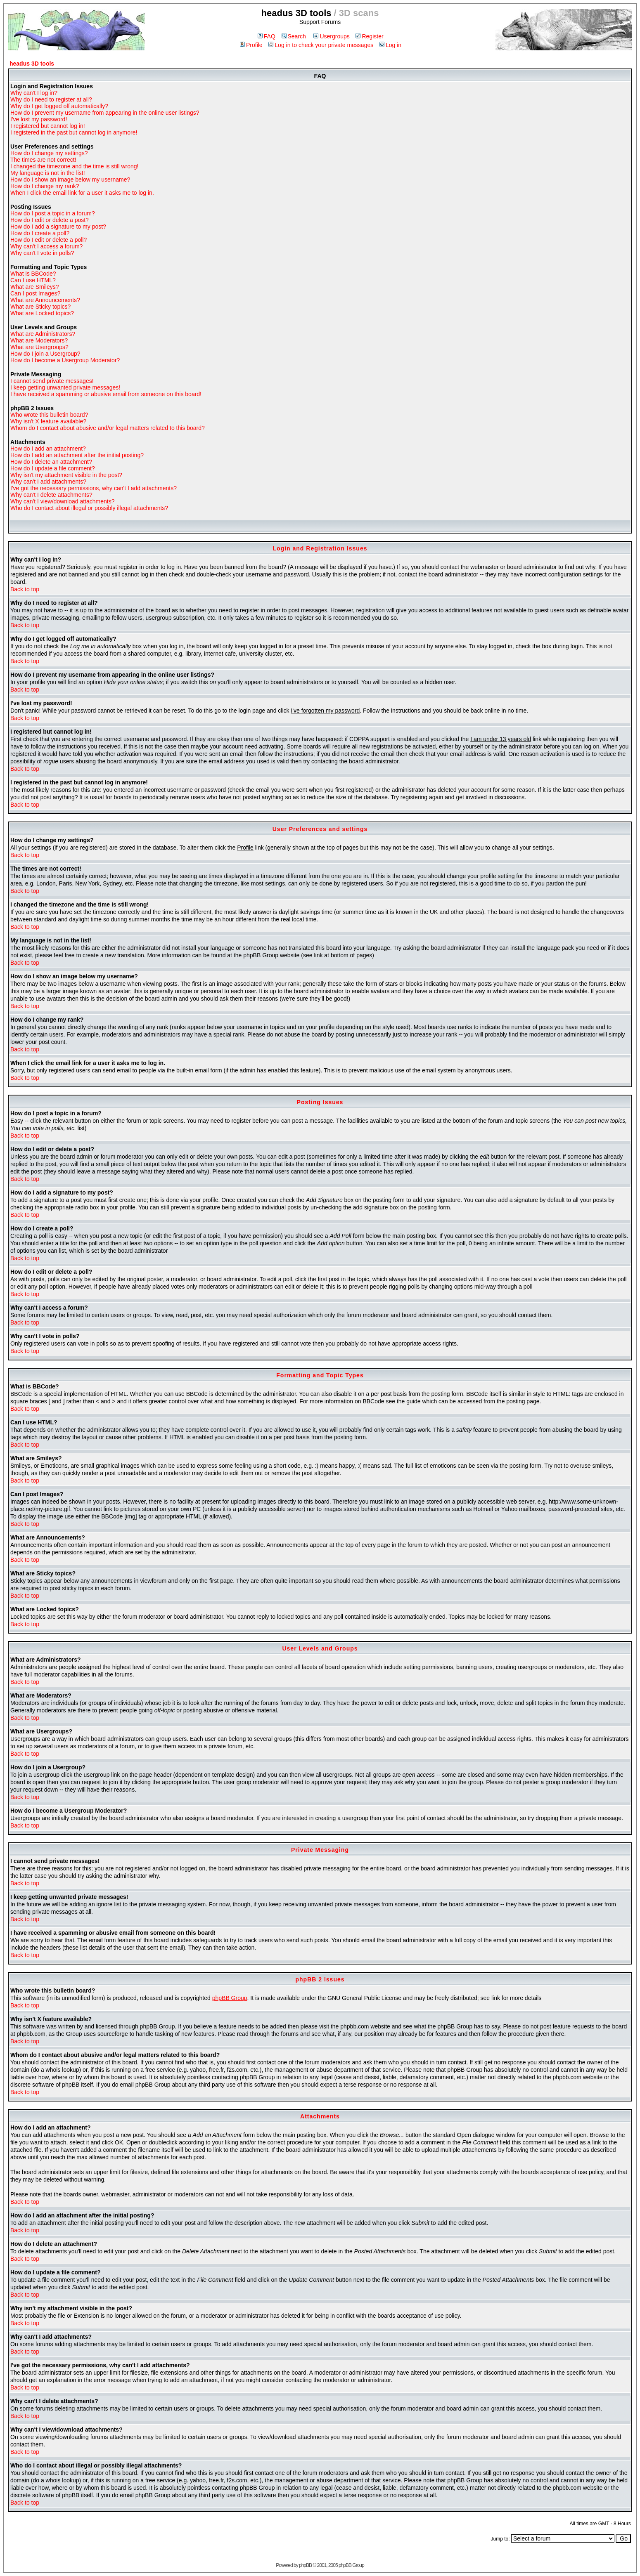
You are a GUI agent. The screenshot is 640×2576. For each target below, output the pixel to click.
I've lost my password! (38, 119)
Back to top (24, 589)
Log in (390, 45)
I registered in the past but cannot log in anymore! (73, 132)
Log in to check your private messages (320, 45)
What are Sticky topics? (40, 306)
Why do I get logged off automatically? (59, 106)
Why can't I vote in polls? (42, 253)
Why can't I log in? (33, 93)
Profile (251, 45)
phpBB (305, 2565)
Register (369, 36)
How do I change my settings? (49, 153)
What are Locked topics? (42, 313)
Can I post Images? (35, 293)
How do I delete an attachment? (51, 461)
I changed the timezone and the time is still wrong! (74, 166)
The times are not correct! (43, 159)
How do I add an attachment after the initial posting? (77, 455)
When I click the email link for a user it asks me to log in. (82, 192)
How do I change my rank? (44, 186)
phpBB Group (229, 1998)
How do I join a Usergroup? (45, 353)
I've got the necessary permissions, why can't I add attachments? (93, 488)
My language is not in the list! (47, 173)
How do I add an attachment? (48, 448)
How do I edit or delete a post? (49, 220)
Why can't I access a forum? (46, 246)
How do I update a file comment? (52, 468)
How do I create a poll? (39, 233)
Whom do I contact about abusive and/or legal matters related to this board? (107, 428)
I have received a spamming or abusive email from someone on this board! (105, 394)
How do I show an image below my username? (70, 179)
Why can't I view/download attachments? (62, 501)
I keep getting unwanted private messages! (65, 387)
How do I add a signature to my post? (58, 226)
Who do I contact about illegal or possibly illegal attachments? (89, 508)
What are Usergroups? (39, 347)
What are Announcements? (45, 300)
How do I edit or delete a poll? (48, 239)
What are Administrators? (42, 334)
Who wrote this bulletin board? (49, 414)
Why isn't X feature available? (48, 421)
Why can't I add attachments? (48, 481)
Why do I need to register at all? (51, 99)
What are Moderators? (39, 340)
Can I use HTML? (33, 280)
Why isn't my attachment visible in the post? (66, 475)
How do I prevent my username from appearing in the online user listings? (104, 112)
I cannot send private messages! (52, 381)
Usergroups (331, 36)
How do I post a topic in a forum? (52, 213)
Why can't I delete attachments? (51, 494)
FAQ (266, 36)
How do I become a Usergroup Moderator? (65, 360)
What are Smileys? (34, 286)
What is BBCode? (33, 273)
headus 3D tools (31, 63)
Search (294, 36)
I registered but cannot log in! (47, 126)
